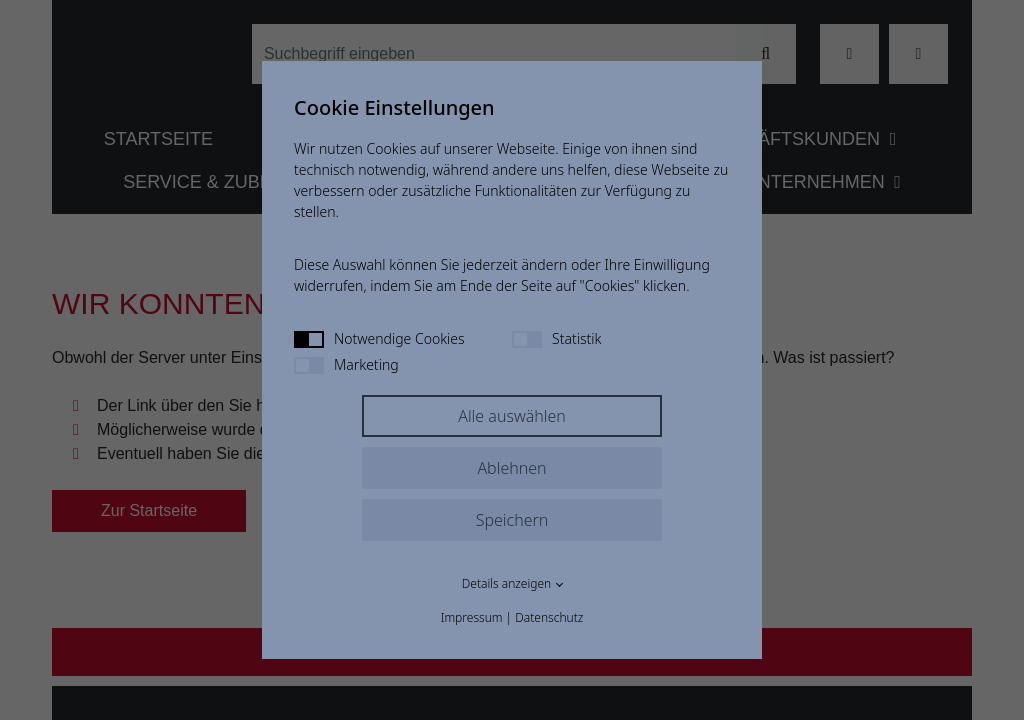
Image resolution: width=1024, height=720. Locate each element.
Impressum (472, 617)
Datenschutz (549, 617)
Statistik (556, 338)
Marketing (346, 364)
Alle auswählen (512, 416)
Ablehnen (511, 468)
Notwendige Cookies (379, 338)
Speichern (512, 520)
